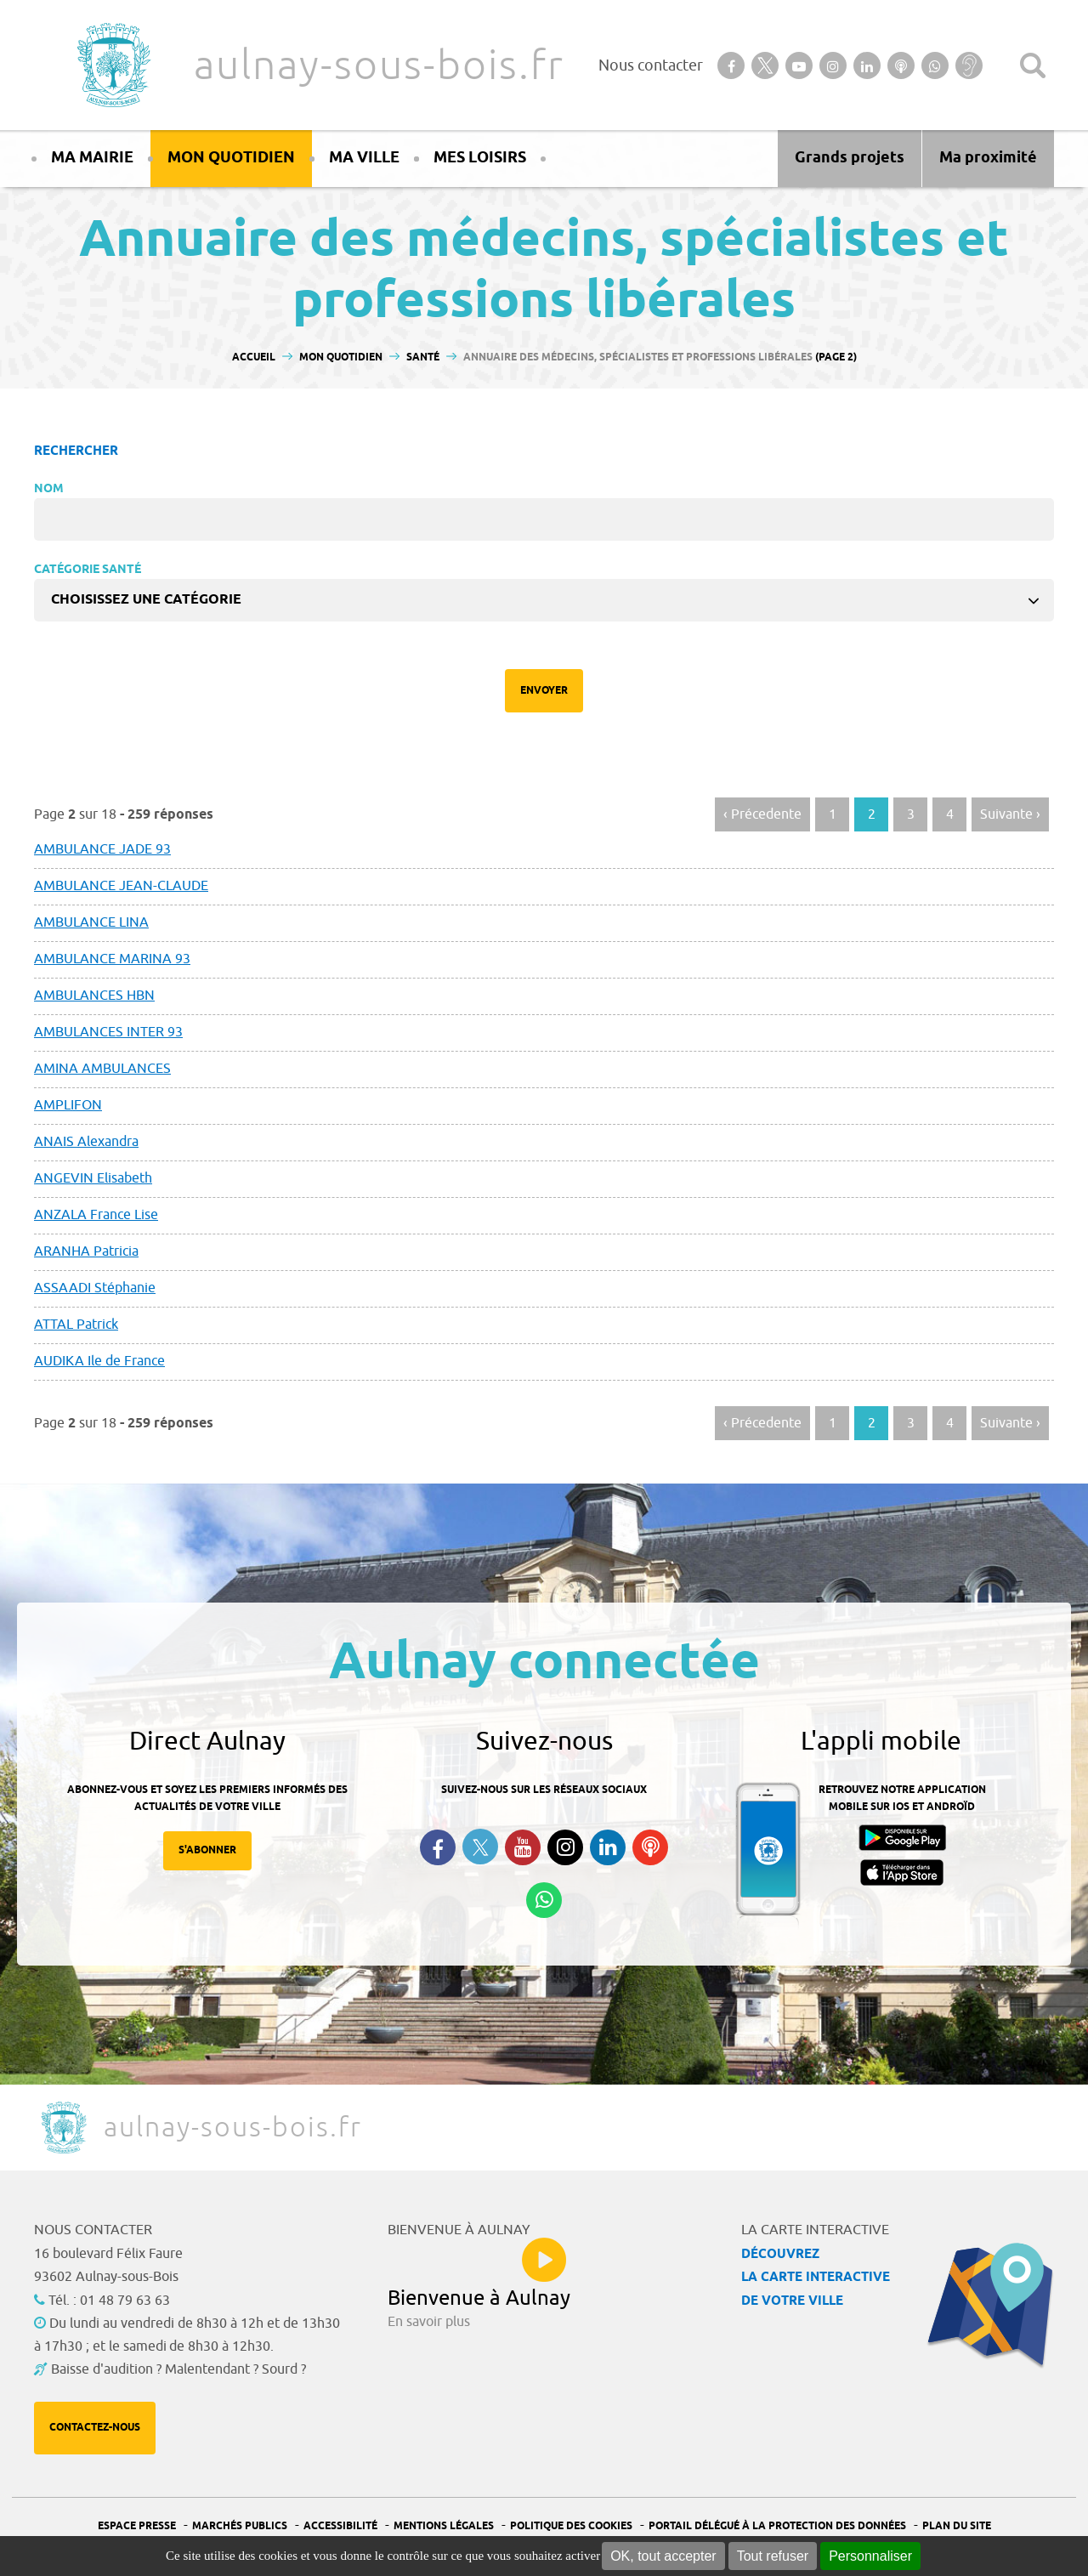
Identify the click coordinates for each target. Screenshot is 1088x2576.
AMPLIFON (68, 1105)
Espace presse (137, 2526)
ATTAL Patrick (76, 1324)
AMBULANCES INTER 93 (108, 1032)
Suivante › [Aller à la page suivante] (1010, 814)
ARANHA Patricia (86, 1251)
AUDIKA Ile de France (99, 1361)
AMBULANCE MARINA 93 (112, 958)
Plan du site (956, 2526)
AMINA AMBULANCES (102, 1068)
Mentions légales (444, 2526)
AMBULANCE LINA (91, 922)
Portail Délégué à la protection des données (777, 2526)
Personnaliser (870, 2556)
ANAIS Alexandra (86, 1141)
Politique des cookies (571, 2526)
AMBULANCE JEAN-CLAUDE (121, 885)
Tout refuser (772, 2556)
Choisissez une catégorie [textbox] (146, 600)
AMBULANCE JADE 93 (102, 849)
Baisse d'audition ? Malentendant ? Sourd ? (178, 2369)
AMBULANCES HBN (94, 995)
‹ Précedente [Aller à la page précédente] (762, 814)
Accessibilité (340, 2526)
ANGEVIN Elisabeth (93, 1178)
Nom (49, 489)
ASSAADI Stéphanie (95, 1288)
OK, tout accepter (663, 2556)
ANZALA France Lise (96, 1214)
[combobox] (544, 600)
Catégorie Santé (87, 570)
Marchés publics (239, 2526)
